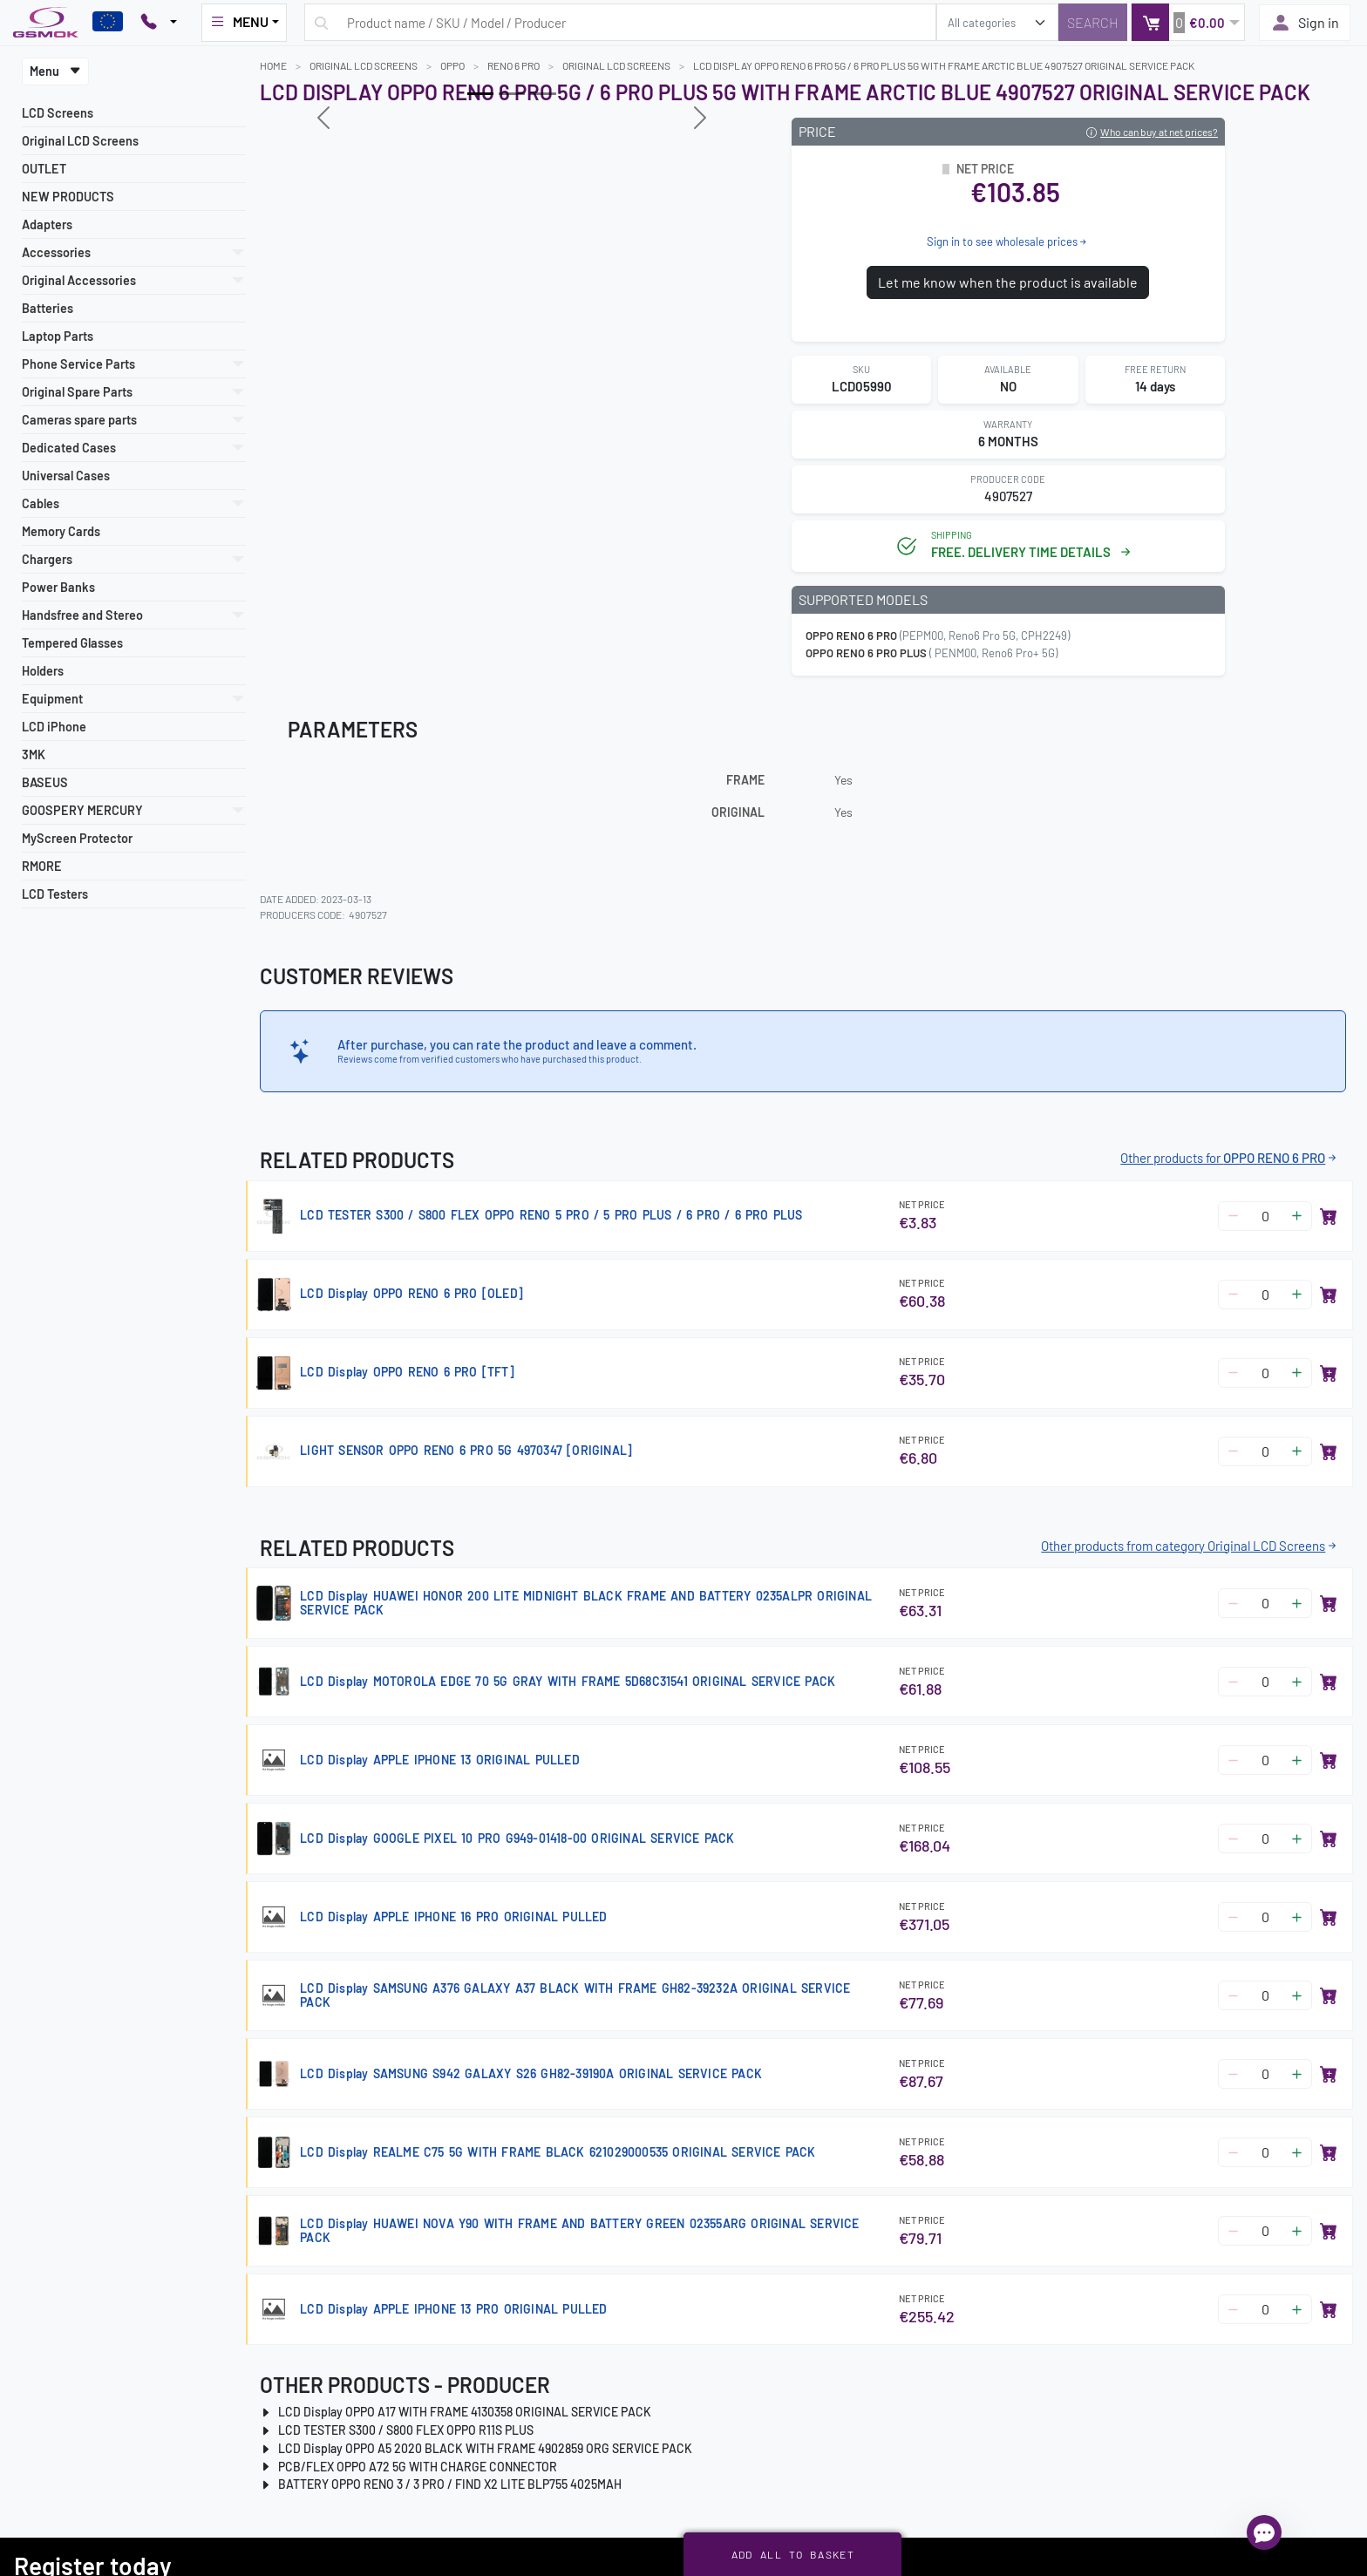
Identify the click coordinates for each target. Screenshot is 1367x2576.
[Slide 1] (512, 94)
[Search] (1092, 22)
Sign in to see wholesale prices (1008, 241)
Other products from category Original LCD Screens (1190, 1545)
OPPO (452, 65)
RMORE (42, 866)
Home (273, 65)
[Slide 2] (543, 94)
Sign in (1304, 22)
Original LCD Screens (80, 140)
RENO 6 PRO (513, 65)
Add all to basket (792, 2554)
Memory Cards (61, 531)
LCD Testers (55, 894)
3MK (33, 754)
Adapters (47, 224)
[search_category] (997, 22)
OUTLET (44, 168)
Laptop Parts (57, 336)
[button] (1188, 22)
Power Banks (58, 587)
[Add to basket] (1328, 1216)
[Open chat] (1264, 2532)
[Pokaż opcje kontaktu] (158, 22)
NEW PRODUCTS (68, 196)
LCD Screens (57, 112)
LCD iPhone (54, 726)
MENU (239, 22)
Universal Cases (66, 475)
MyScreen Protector (77, 838)
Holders (43, 670)
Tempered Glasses (72, 643)
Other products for (1229, 1158)
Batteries (47, 308)
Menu (55, 71)
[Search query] (620, 22)
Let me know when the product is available (1008, 282)
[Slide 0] (480, 94)
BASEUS (45, 782)
